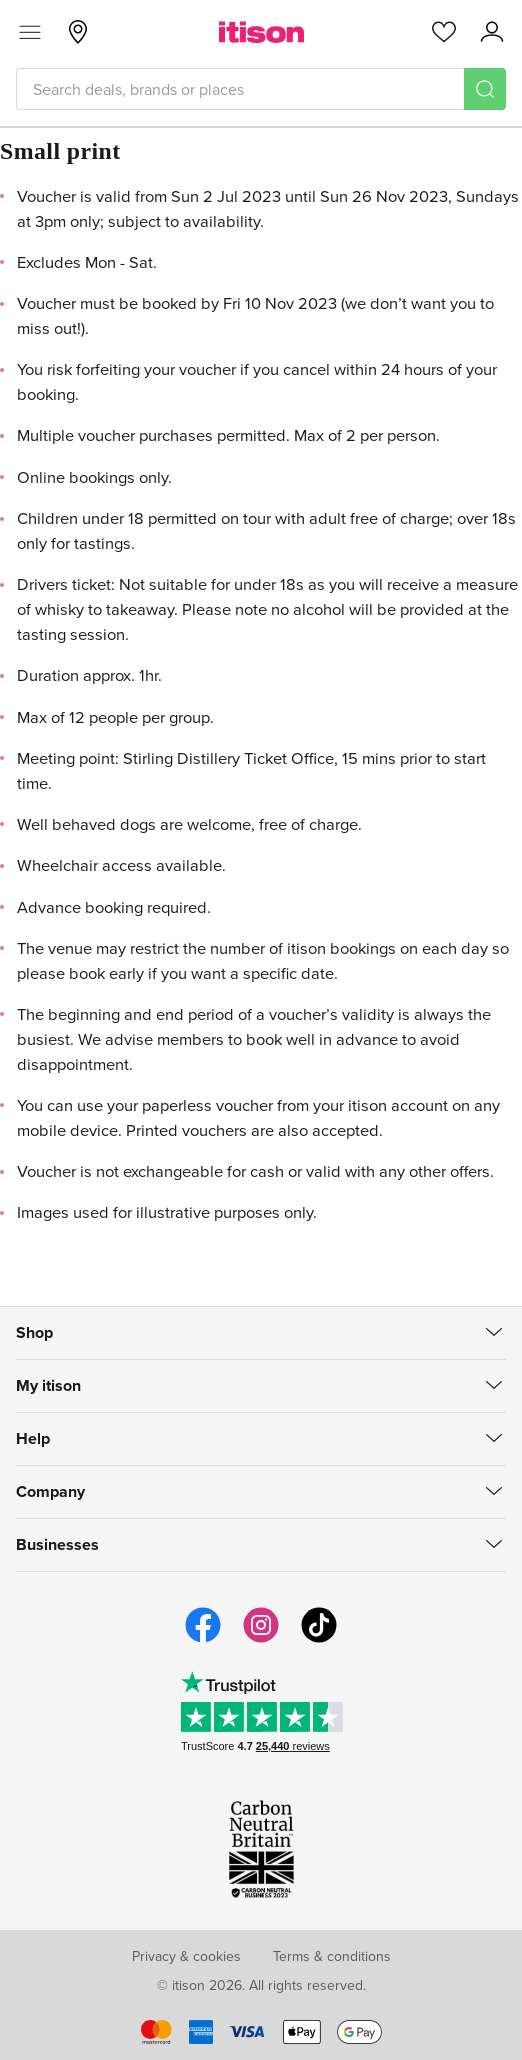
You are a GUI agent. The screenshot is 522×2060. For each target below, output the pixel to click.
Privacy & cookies (186, 1956)
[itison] (261, 32)
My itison (48, 1385)
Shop (34, 1332)
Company (50, 1491)
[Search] (485, 89)
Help (33, 1438)
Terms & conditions (332, 1956)
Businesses (57, 1544)
